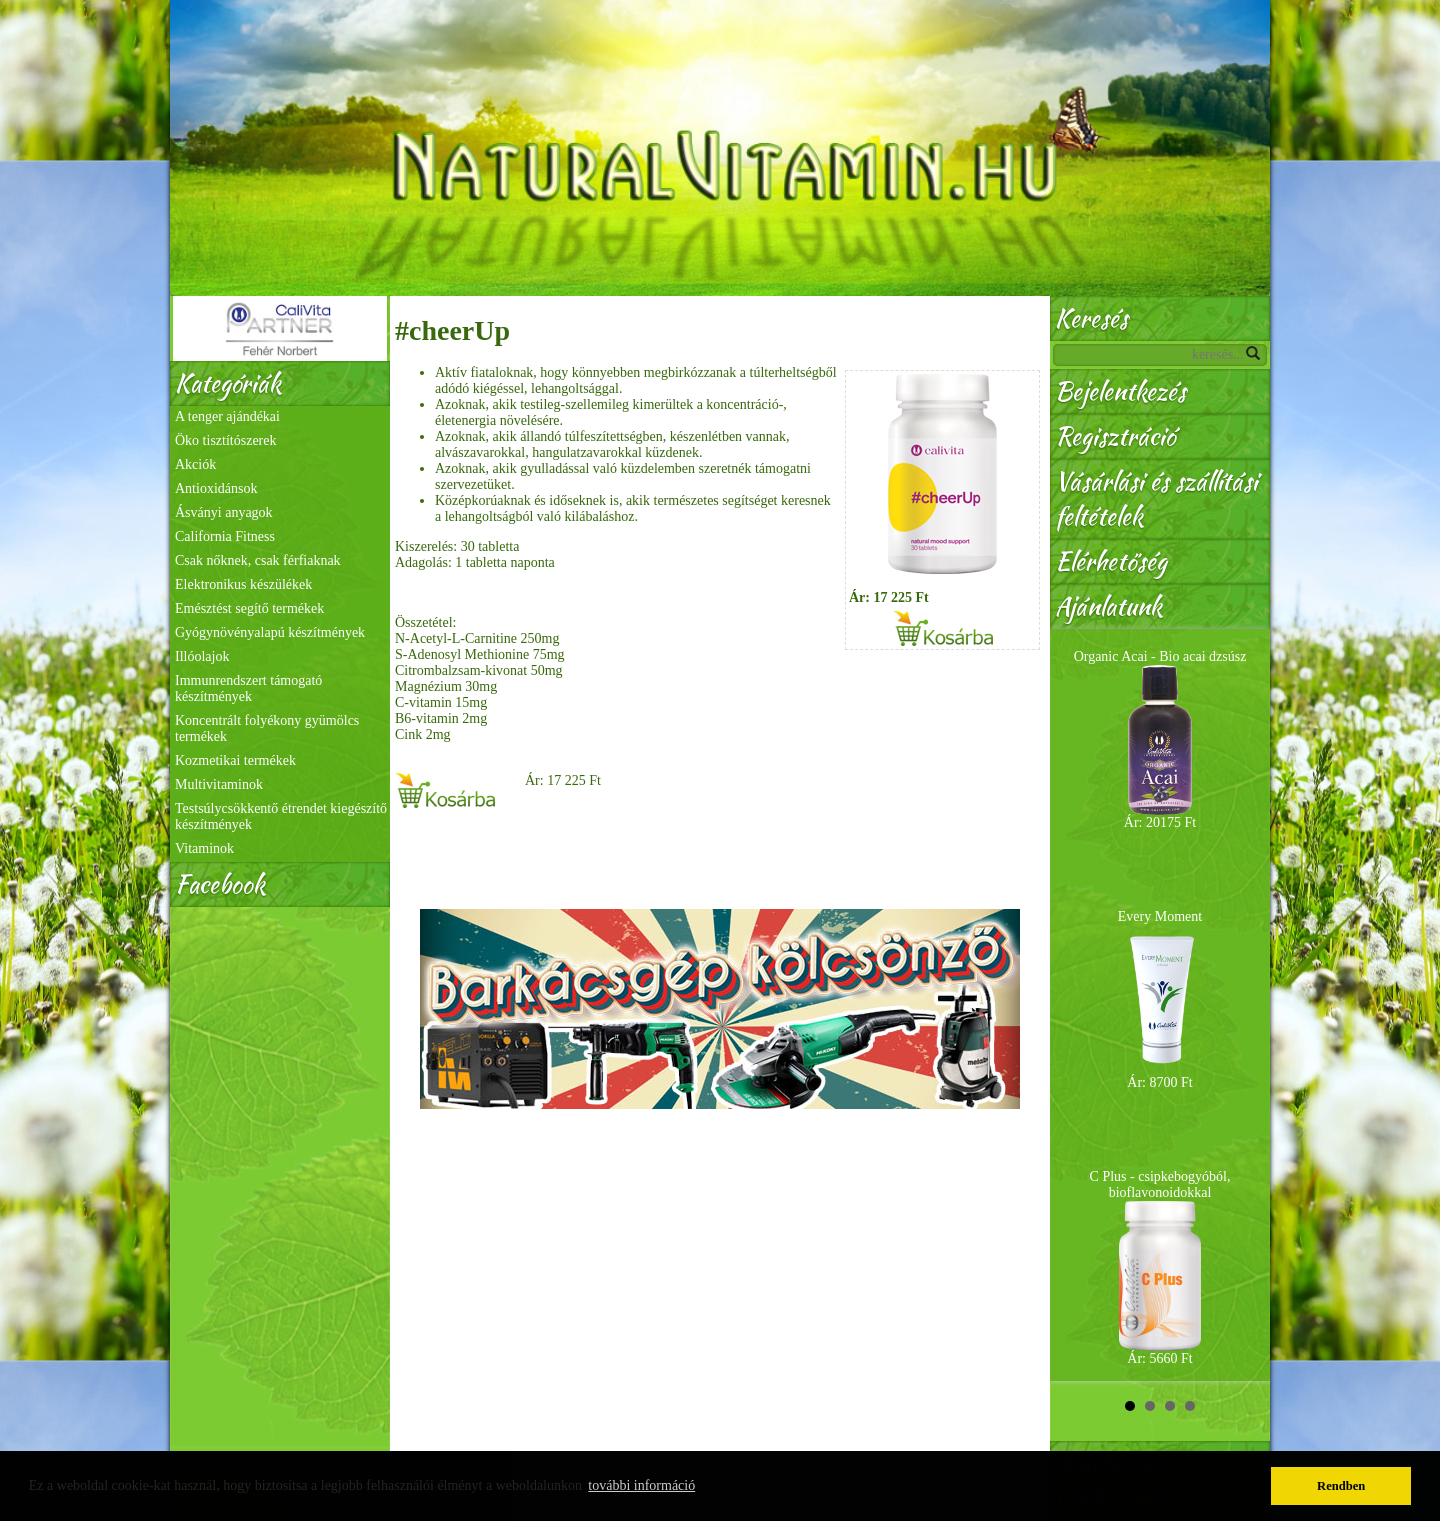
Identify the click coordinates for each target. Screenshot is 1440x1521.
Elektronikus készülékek (243, 584)
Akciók (195, 464)
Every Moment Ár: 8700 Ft (1160, 999)
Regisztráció (1115, 436)
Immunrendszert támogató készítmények (248, 688)
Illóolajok (202, 656)
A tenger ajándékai (227, 416)
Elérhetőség (1111, 561)
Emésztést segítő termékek (249, 608)
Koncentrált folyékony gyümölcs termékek (267, 728)
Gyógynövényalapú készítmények (270, 632)
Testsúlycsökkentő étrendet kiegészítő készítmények (281, 816)
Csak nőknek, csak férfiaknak (258, 560)
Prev (1076, 1005)
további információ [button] (641, 1485)
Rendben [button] (1341, 1486)
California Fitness (225, 536)
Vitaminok (204, 848)
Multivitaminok (219, 784)
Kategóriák (228, 383)
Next (1244, 1005)
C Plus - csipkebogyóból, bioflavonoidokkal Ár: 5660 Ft (1160, 1267)
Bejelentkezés (1120, 391)
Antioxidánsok (216, 488)
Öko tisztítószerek (225, 440)
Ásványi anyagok (224, 512)
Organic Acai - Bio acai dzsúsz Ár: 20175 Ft (1160, 739)
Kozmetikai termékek (235, 760)
